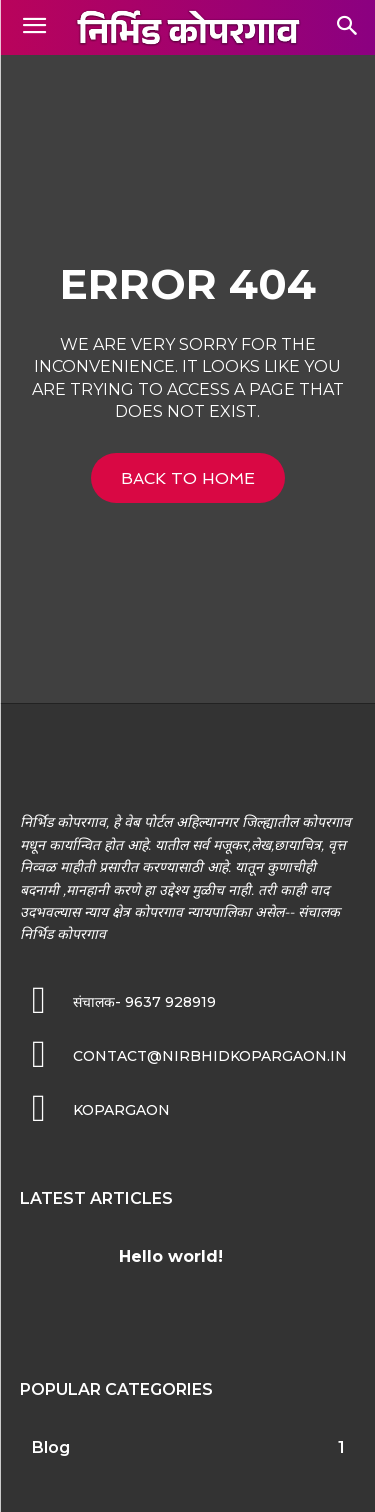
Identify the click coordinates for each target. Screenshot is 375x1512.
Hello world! (171, 1256)
